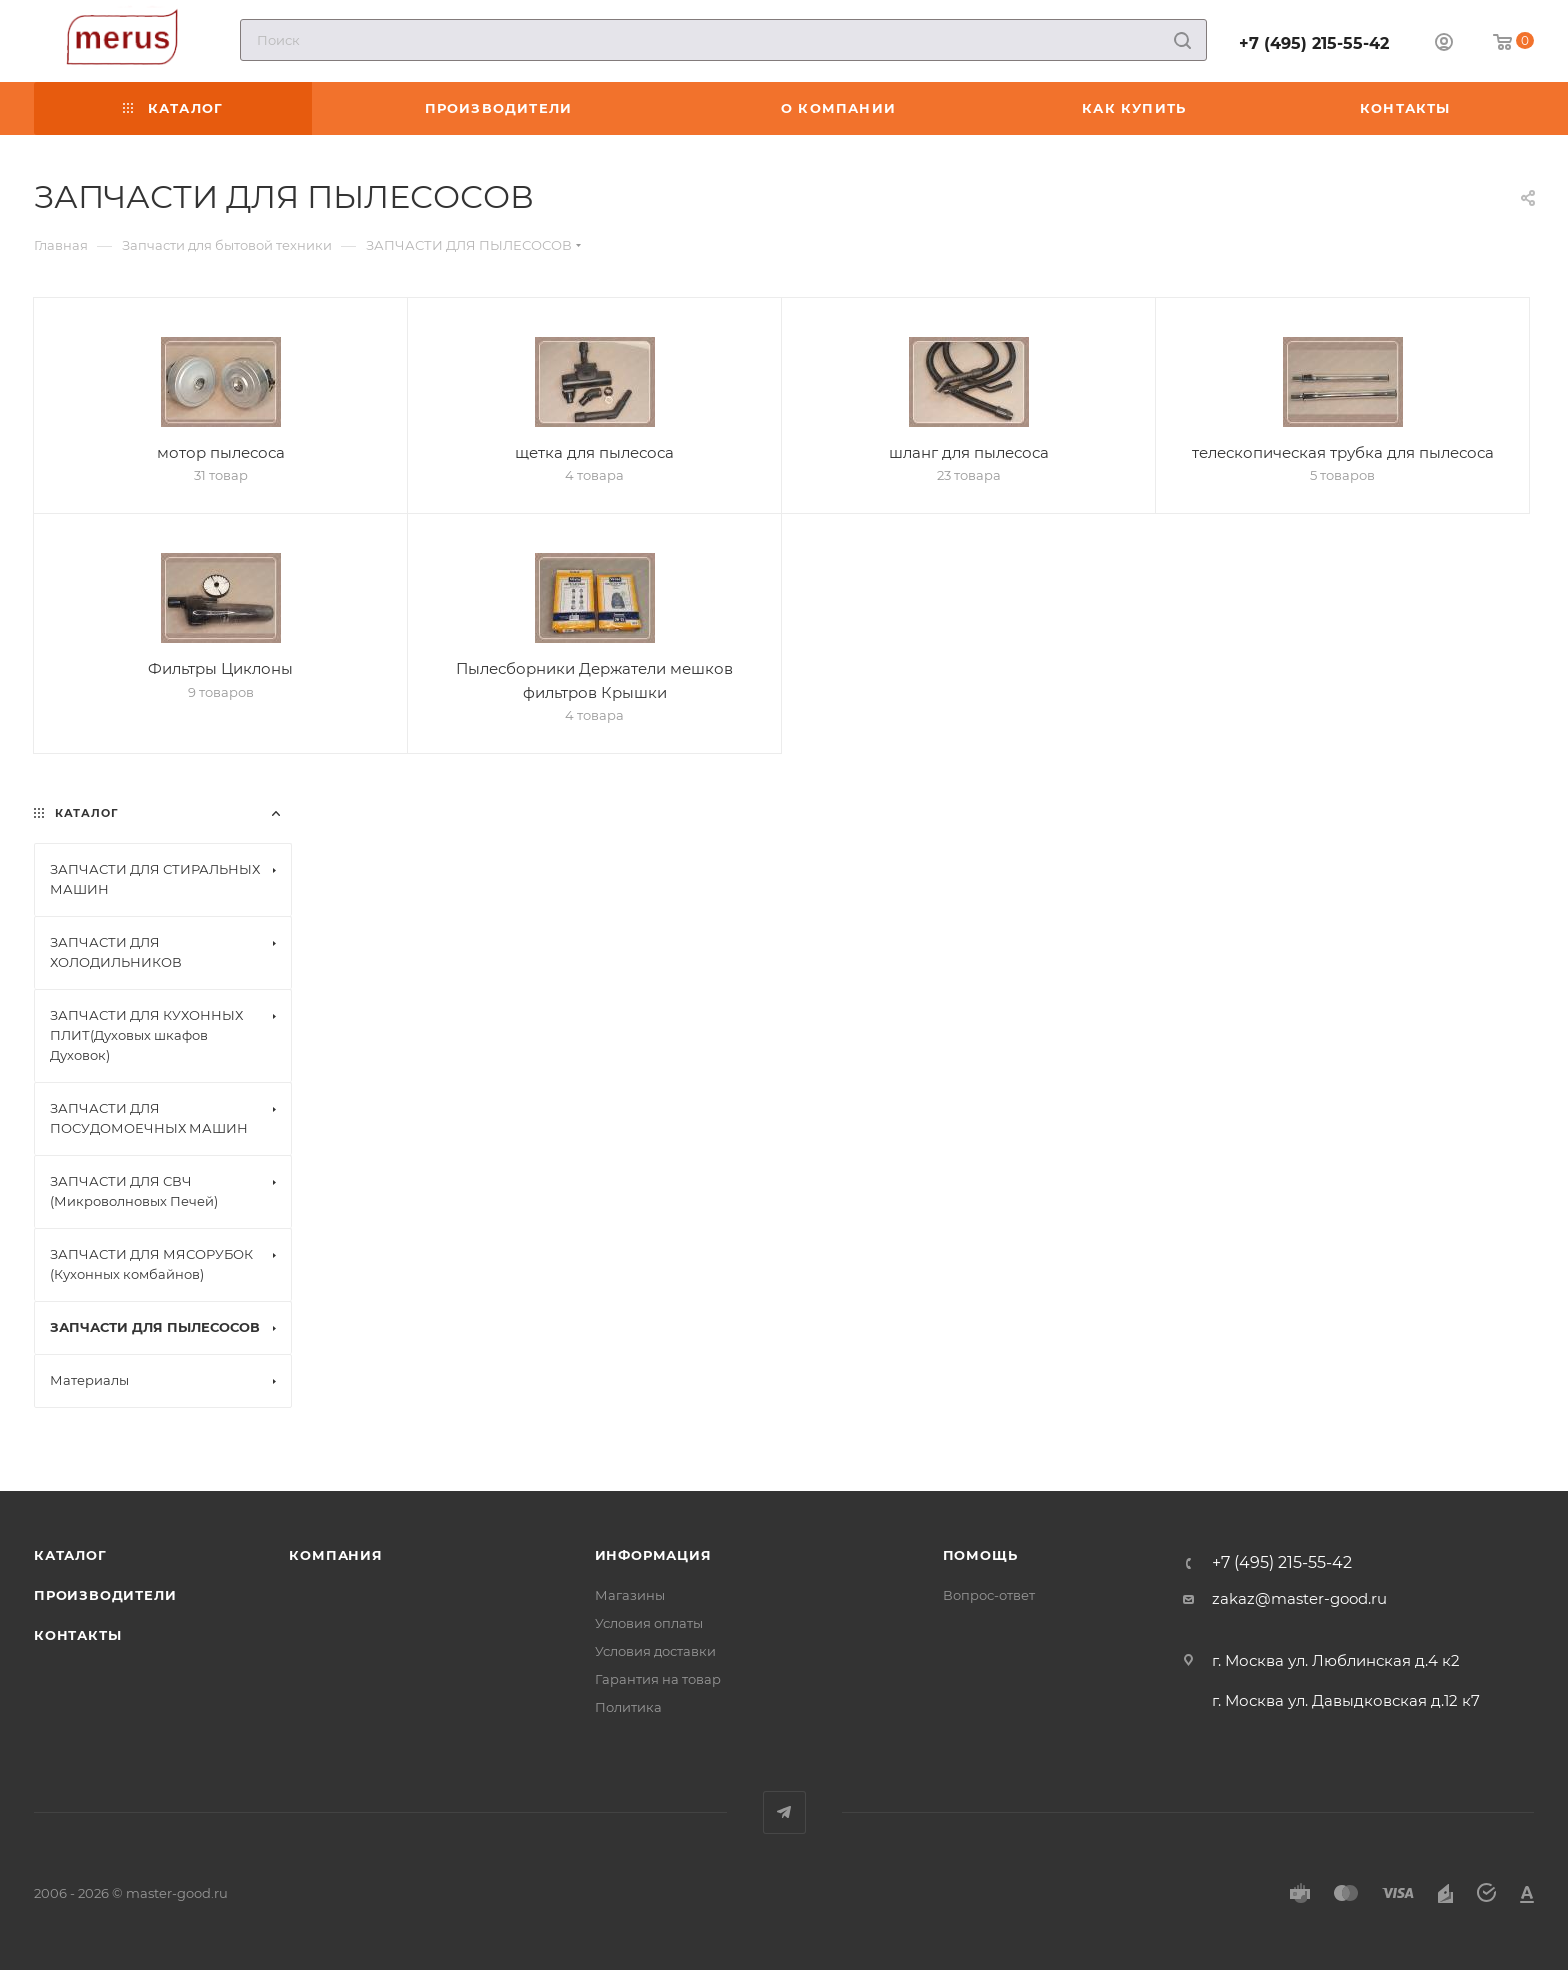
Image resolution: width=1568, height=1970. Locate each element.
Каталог (70, 1555)
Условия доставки (655, 1651)
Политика (628, 1707)
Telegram (784, 1812)
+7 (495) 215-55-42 (1314, 43)
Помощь (980, 1555)
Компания (335, 1555)
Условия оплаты (649, 1623)
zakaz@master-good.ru (1299, 1598)
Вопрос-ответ (989, 1595)
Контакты (77, 1635)
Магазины (630, 1595)
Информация (653, 1555)
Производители (105, 1595)
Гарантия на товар (658, 1679)
